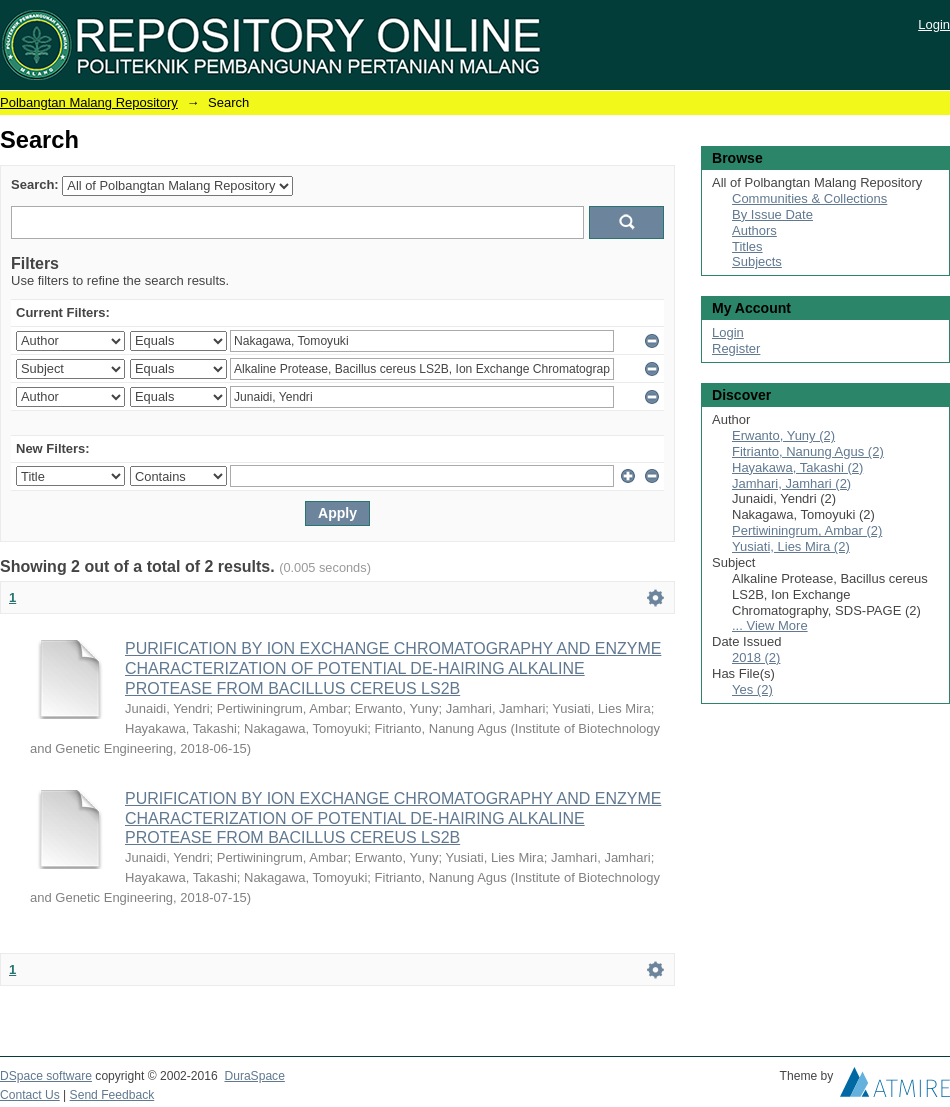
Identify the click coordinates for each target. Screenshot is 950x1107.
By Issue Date (772, 214)
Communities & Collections (809, 198)
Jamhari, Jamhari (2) (791, 483)
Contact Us (30, 1095)
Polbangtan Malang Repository (89, 102)
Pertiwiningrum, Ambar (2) (807, 530)
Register (736, 348)
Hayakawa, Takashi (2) (797, 467)
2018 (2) (756, 657)
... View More (770, 625)
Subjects (757, 261)
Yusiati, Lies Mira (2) (791, 546)
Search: (35, 184)
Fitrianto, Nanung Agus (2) (808, 451)
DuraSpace (254, 1076)
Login (934, 24)
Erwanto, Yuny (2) (783, 435)
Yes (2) (752, 689)
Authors (754, 230)
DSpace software (46, 1076)
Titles (747, 246)
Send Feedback (112, 1095)
